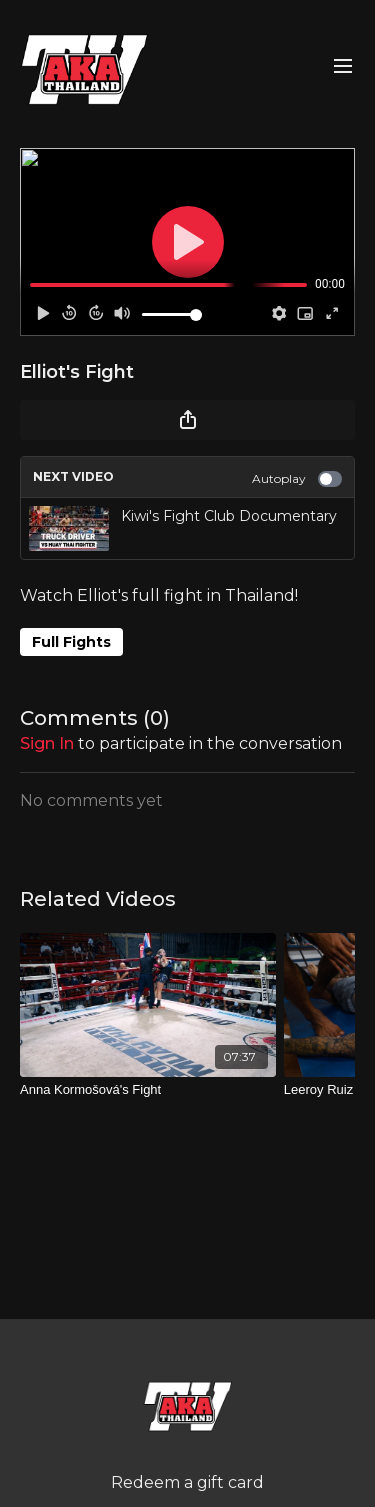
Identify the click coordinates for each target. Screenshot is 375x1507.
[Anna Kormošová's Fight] (148, 1090)
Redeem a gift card (187, 1482)
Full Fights (71, 642)
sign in (47, 743)
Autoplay (297, 479)
